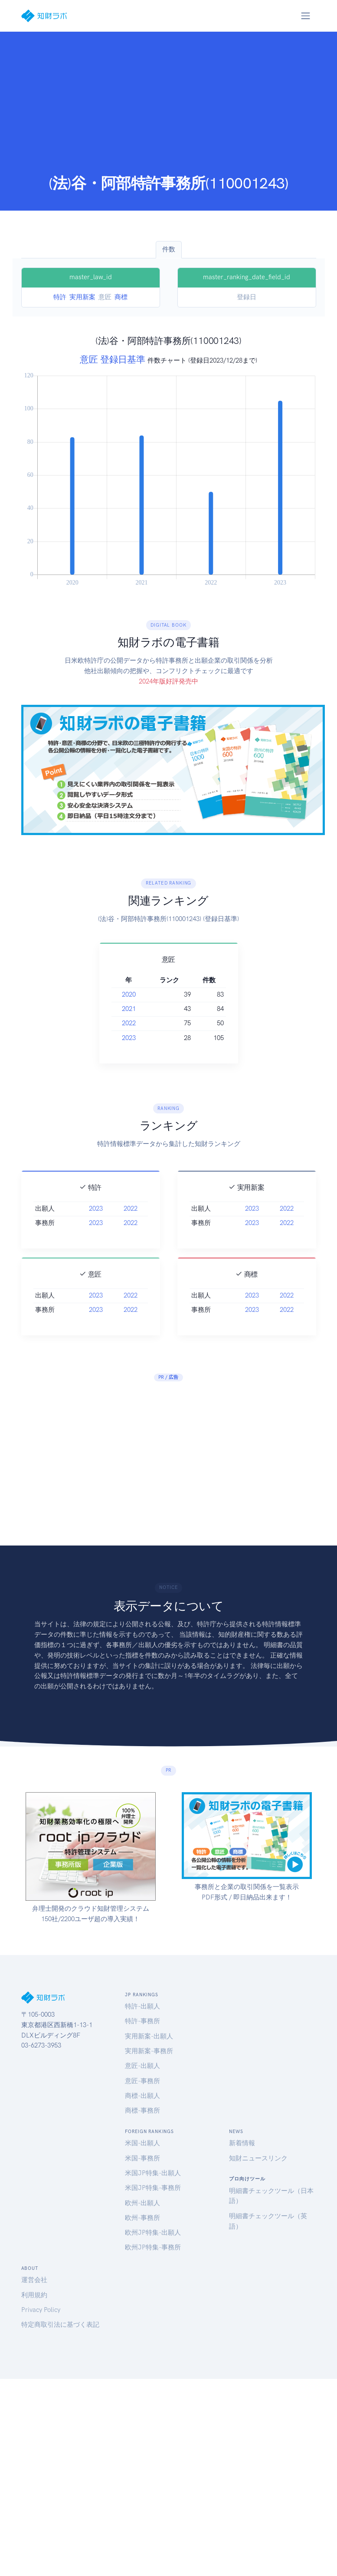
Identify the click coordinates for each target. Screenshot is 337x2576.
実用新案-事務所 (149, 2051)
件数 (168, 249)
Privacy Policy (40, 2310)
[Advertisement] (169, 109)
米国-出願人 (142, 2143)
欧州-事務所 (142, 2218)
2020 (118, 994)
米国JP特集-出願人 (153, 2173)
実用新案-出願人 (149, 2036)
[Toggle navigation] (305, 15)
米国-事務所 (142, 2158)
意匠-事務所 (142, 2081)
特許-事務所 (142, 2021)
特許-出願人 (142, 2006)
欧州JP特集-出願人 (153, 2232)
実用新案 (82, 297)
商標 (121, 297)
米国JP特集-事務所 (153, 2188)
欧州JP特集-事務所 (153, 2247)
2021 (118, 1009)
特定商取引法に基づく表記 (60, 2324)
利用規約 (34, 2295)
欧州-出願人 (142, 2203)
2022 (118, 1023)
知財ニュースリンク (258, 2158)
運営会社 (34, 2280)
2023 (118, 1038)
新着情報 (242, 2143)
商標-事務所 (142, 2110)
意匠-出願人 (142, 2066)
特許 (59, 297)
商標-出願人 (142, 2096)
